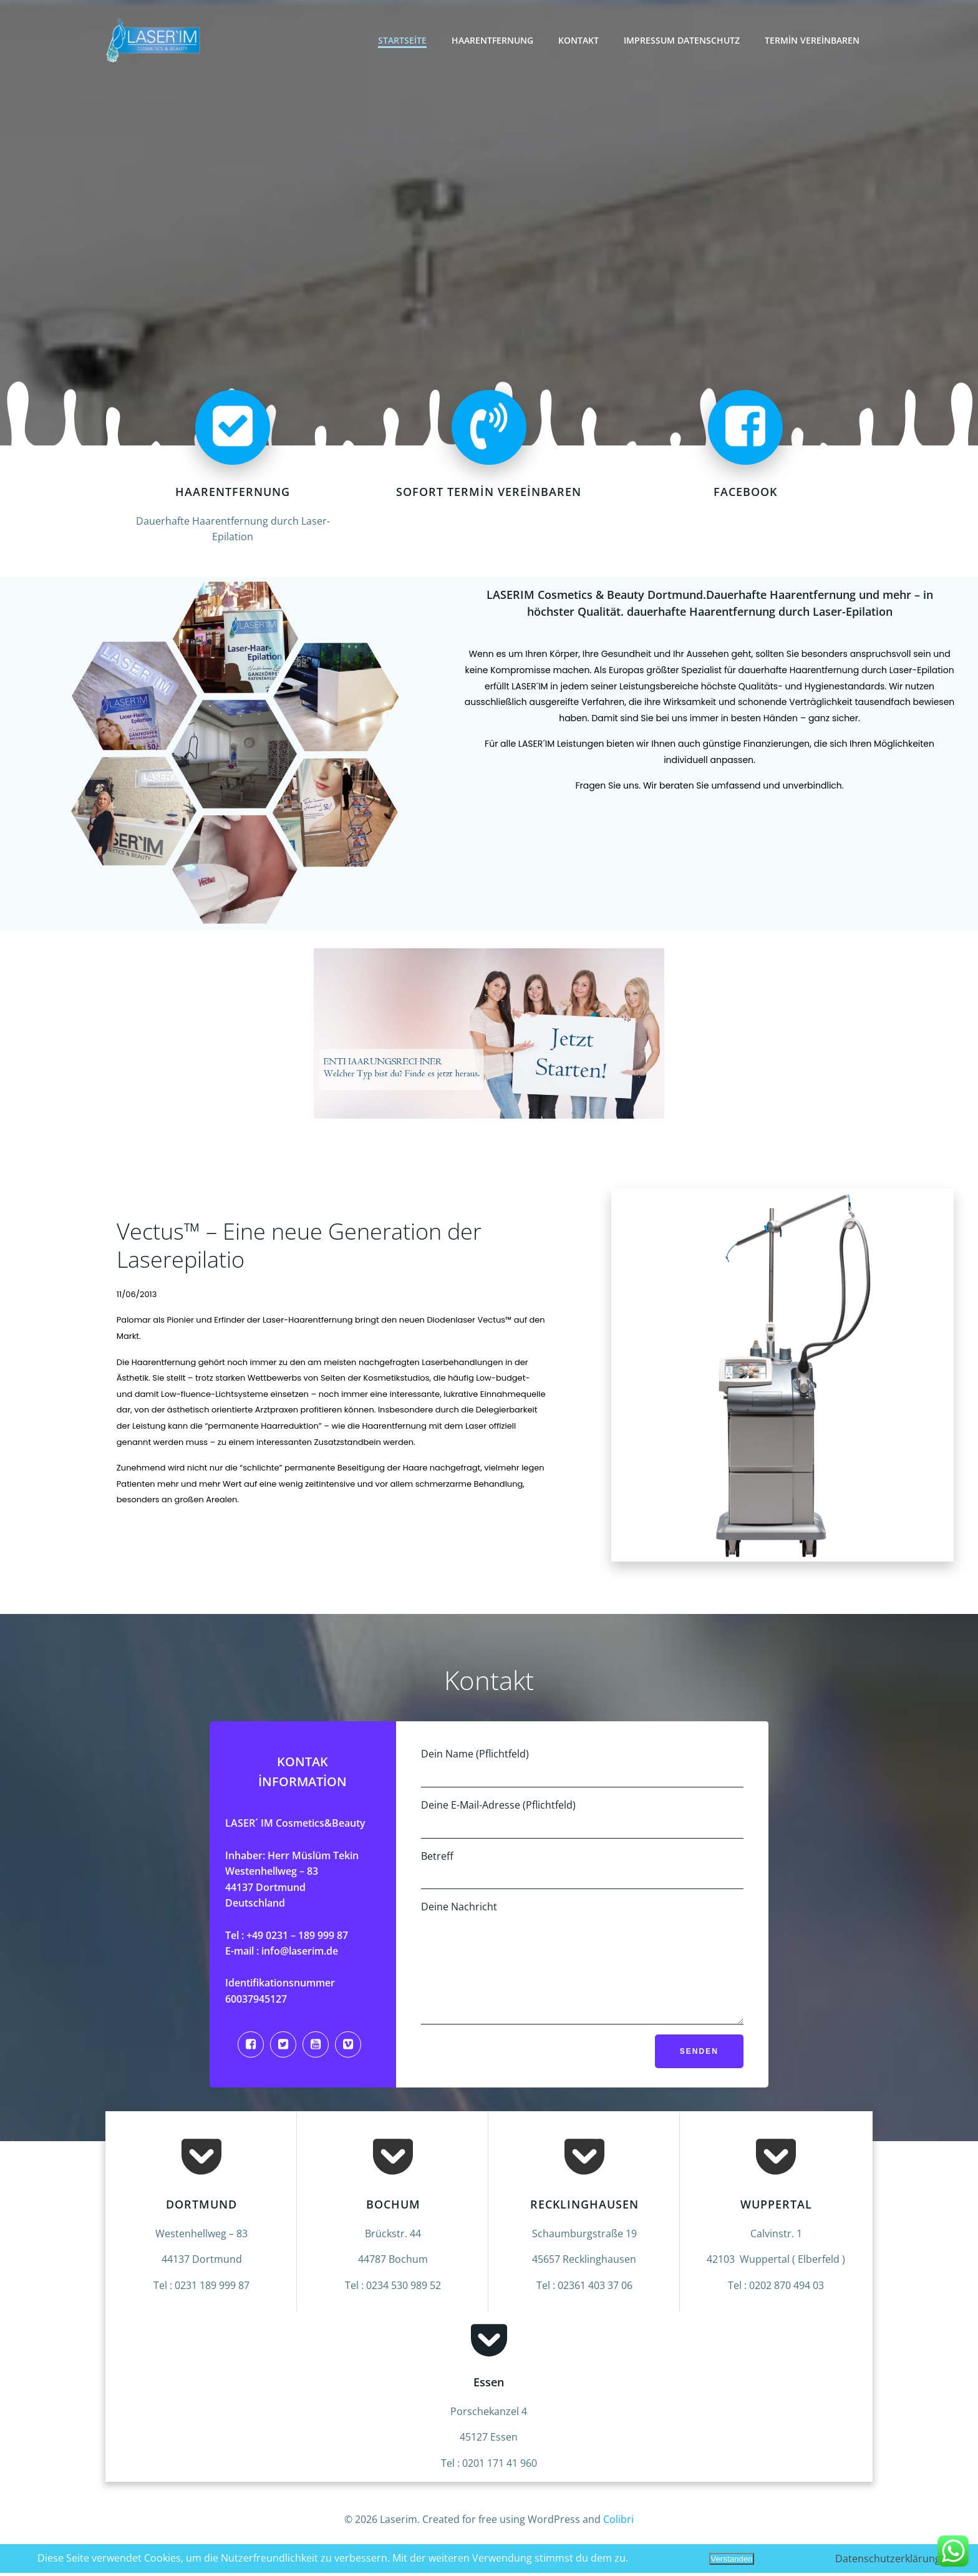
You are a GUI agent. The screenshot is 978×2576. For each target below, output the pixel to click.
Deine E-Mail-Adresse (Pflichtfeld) (582, 1821)
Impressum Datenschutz (683, 40)
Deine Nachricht (582, 1974)
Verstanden (731, 2559)
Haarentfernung (494, 40)
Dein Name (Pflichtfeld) (582, 1770)
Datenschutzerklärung (888, 2558)
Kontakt (579, 40)
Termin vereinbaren (813, 40)
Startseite (403, 40)
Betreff (582, 1872)
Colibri (618, 2538)
